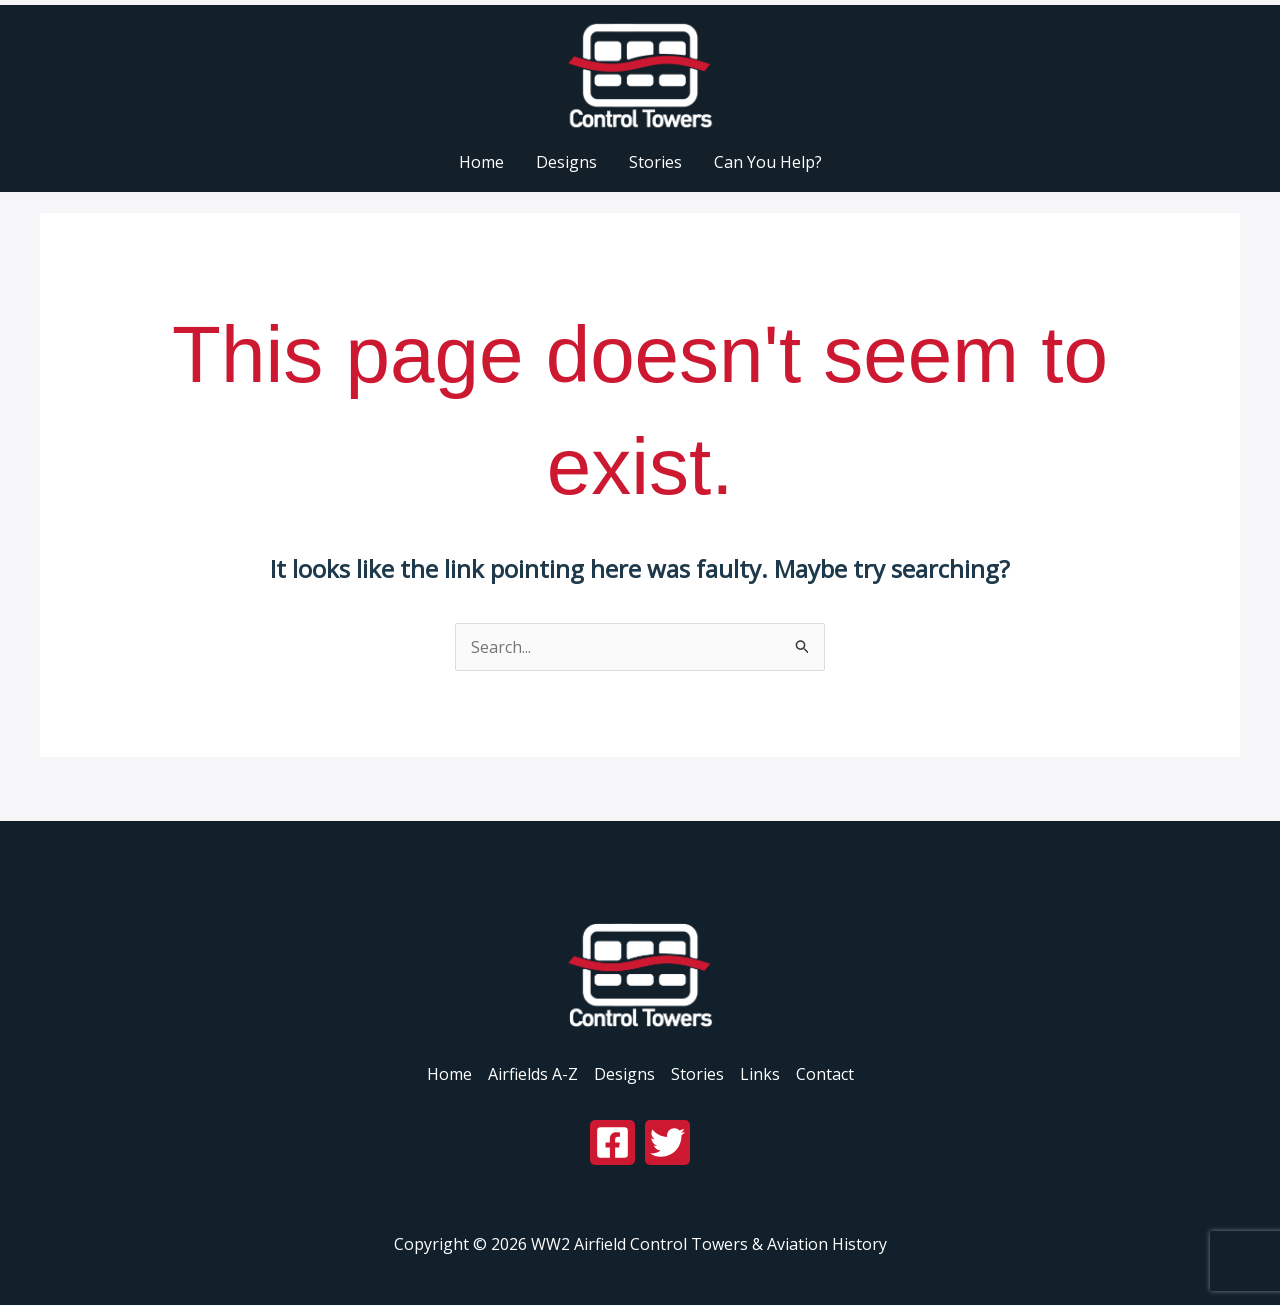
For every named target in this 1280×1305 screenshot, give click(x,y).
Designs (624, 1074)
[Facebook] (612, 1142)
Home (449, 1074)
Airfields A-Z (533, 1074)
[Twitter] (667, 1142)
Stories (697, 1074)
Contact (825, 1074)
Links (760, 1074)
